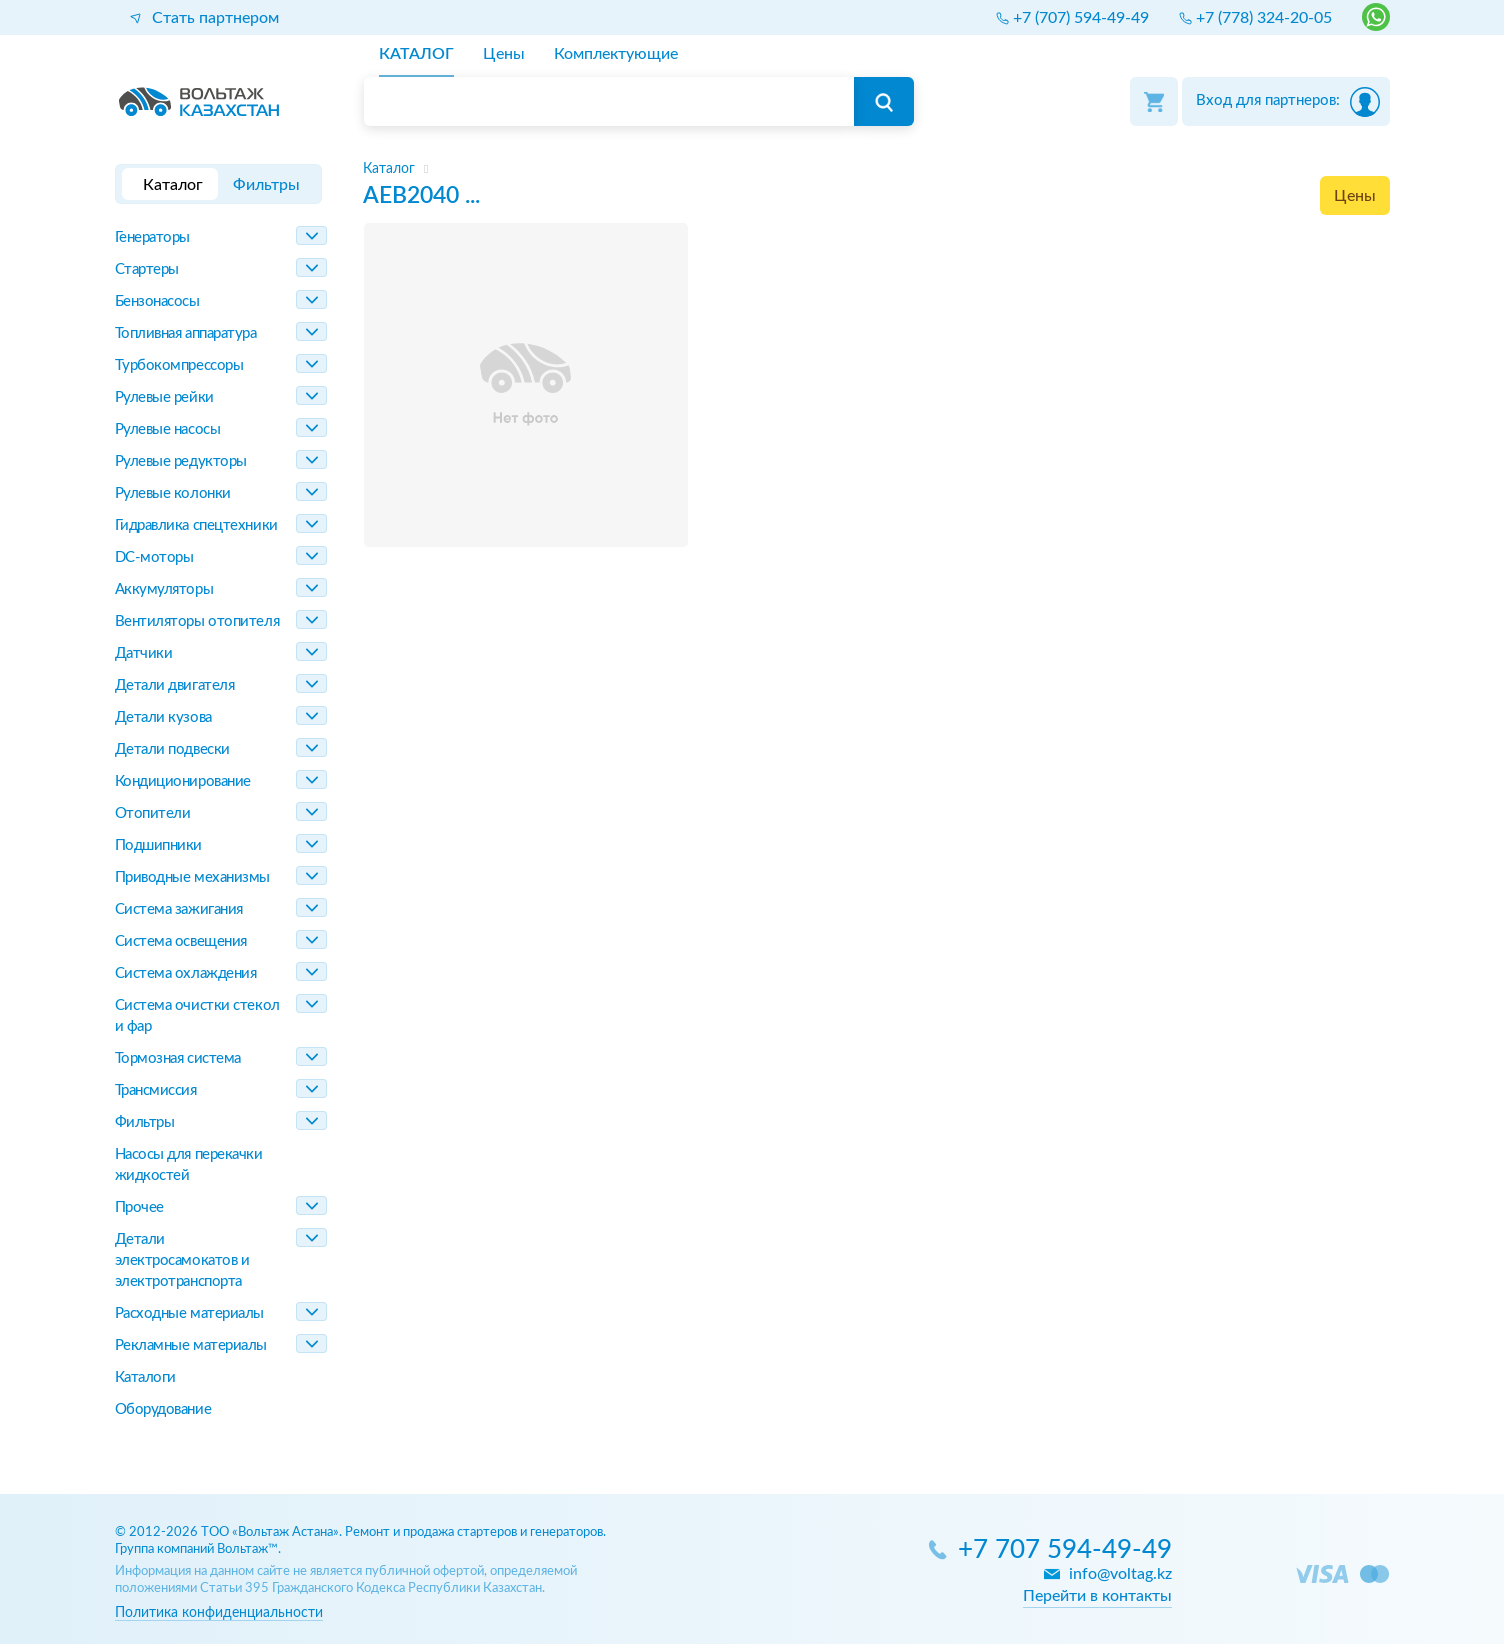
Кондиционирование (183, 781)
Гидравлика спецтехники (196, 525)
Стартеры (147, 269)
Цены (1355, 196)
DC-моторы (154, 557)
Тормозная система (178, 1058)
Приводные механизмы (192, 877)
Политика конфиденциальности (219, 1612)
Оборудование (163, 1409)
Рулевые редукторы (181, 461)
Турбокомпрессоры (179, 365)
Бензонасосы (157, 301)
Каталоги (145, 1377)
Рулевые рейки (164, 397)
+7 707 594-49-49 (1065, 1550)
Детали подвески (172, 749)
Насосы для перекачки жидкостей (189, 1165)
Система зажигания (179, 909)
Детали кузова (163, 717)
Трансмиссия (156, 1090)
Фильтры (145, 1122)
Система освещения (181, 941)
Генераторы (153, 237)
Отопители (153, 813)
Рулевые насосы (168, 429)
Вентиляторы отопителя (197, 621)
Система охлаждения (186, 973)
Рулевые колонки (173, 493)
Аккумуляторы (164, 589)
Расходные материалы (189, 1313)
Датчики (144, 653)
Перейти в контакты (1097, 1596)
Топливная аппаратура (186, 333)
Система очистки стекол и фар (197, 1016)
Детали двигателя (175, 685)
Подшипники (159, 845)
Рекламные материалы (191, 1345)
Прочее (139, 1207)
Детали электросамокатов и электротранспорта (182, 1260)
